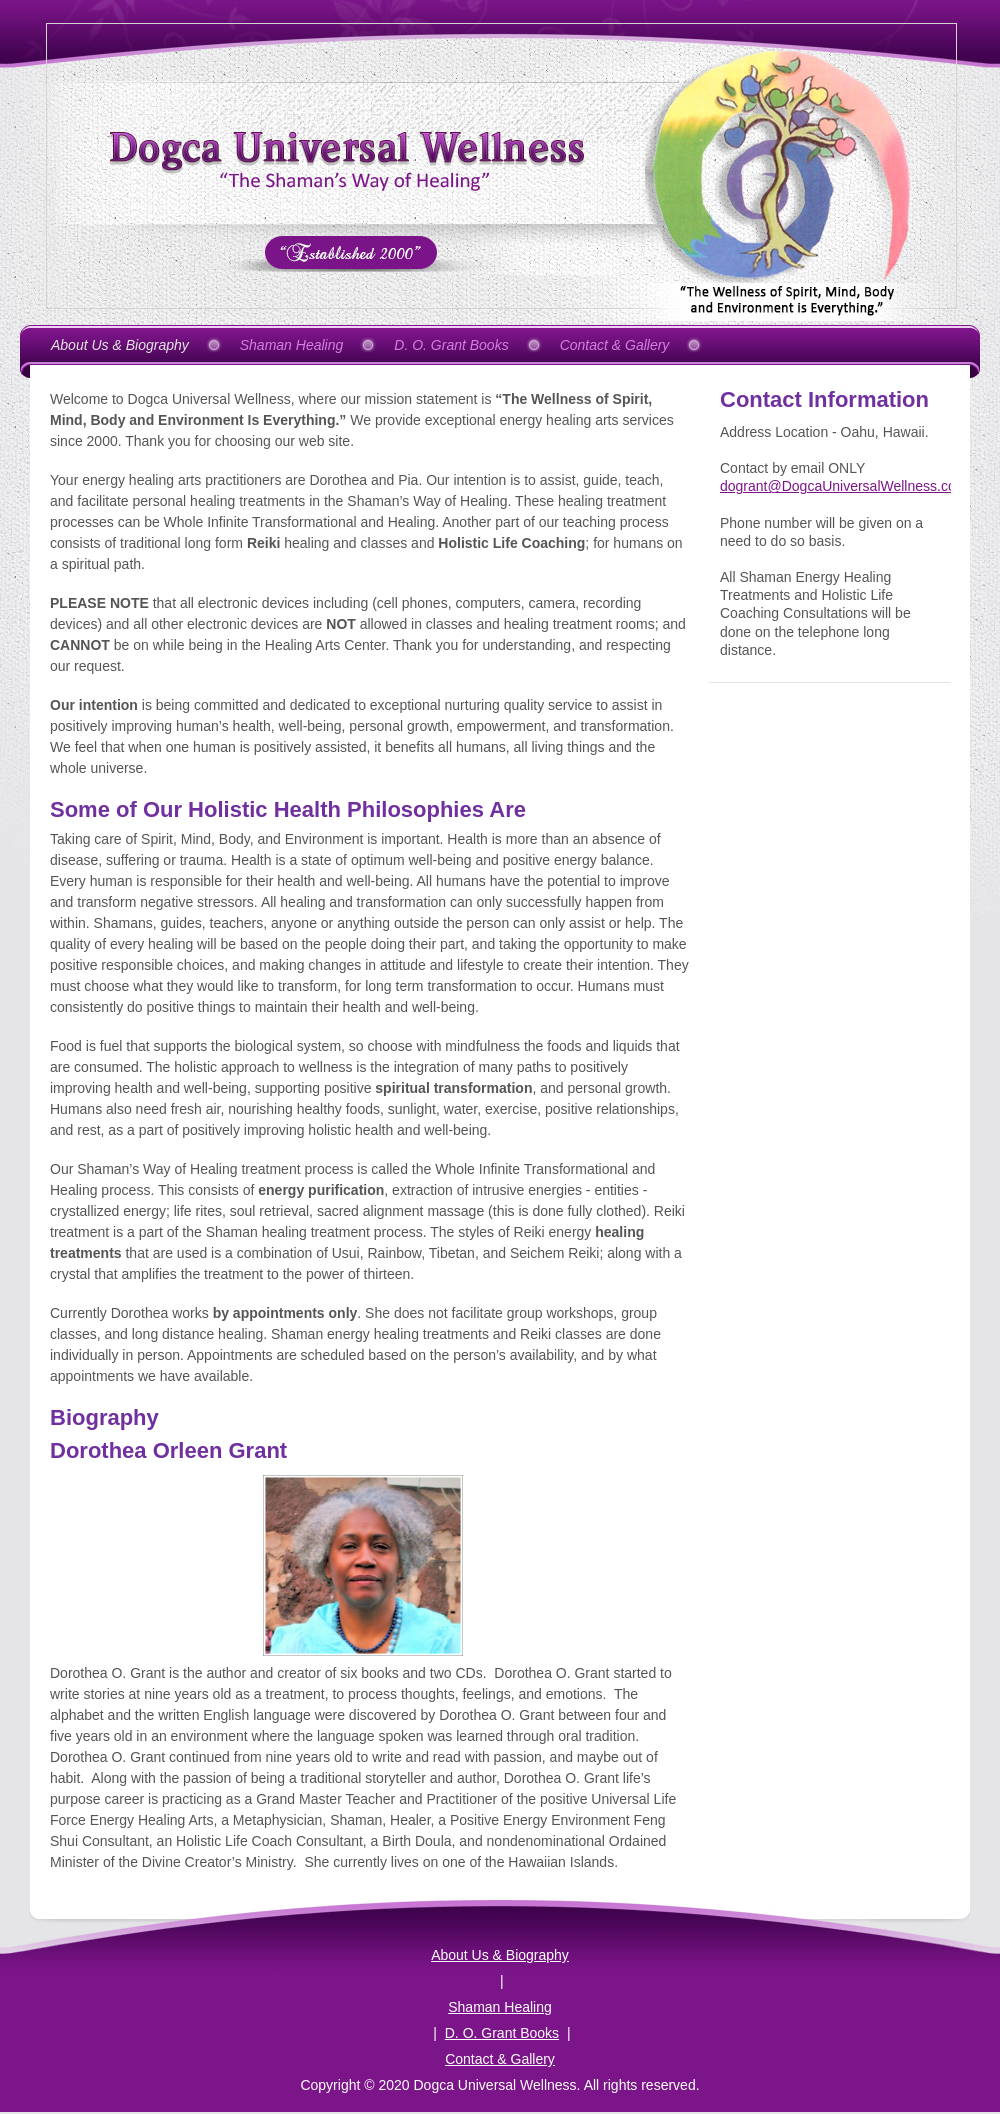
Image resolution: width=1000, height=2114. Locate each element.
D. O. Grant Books (502, 2033)
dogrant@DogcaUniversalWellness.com (843, 486)
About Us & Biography (500, 1955)
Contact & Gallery (500, 2059)
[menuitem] (127, 345)
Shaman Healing (500, 2007)
